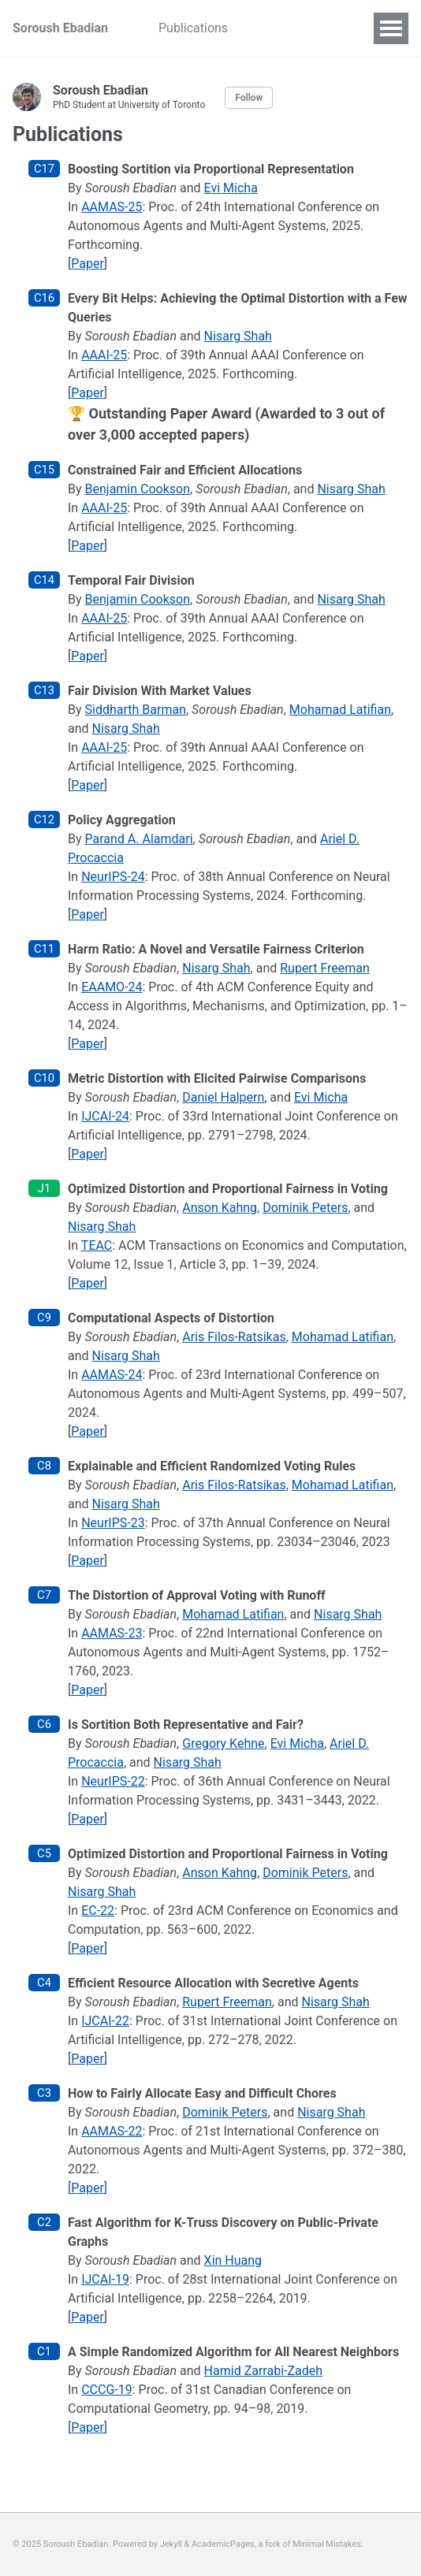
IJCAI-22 (105, 2020)
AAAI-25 (104, 355)
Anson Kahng (219, 1207)
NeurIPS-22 (113, 1781)
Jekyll (171, 2544)
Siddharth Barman (135, 709)
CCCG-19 (106, 2389)
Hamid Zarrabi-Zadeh (263, 2370)
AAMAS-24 (111, 1374)
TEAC (96, 1245)
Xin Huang (233, 2260)
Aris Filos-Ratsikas (233, 1336)
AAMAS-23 (111, 1633)
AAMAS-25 (111, 206)
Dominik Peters (305, 1207)
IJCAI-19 (105, 2279)
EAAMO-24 (111, 986)
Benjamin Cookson (138, 488)
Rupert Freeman (325, 968)
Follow (249, 97)
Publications (193, 27)
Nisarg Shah (238, 336)
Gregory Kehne (223, 1743)
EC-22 (97, 1910)
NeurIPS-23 (113, 1522)
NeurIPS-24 (113, 876)
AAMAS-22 (111, 2131)
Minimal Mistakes (326, 2544)
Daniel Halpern (223, 1097)
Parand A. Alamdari (139, 838)
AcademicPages (223, 2544)
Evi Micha (231, 187)
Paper (87, 263)
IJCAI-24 (105, 1116)
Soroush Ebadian (60, 27)
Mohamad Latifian (340, 709)
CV (261, 27)
